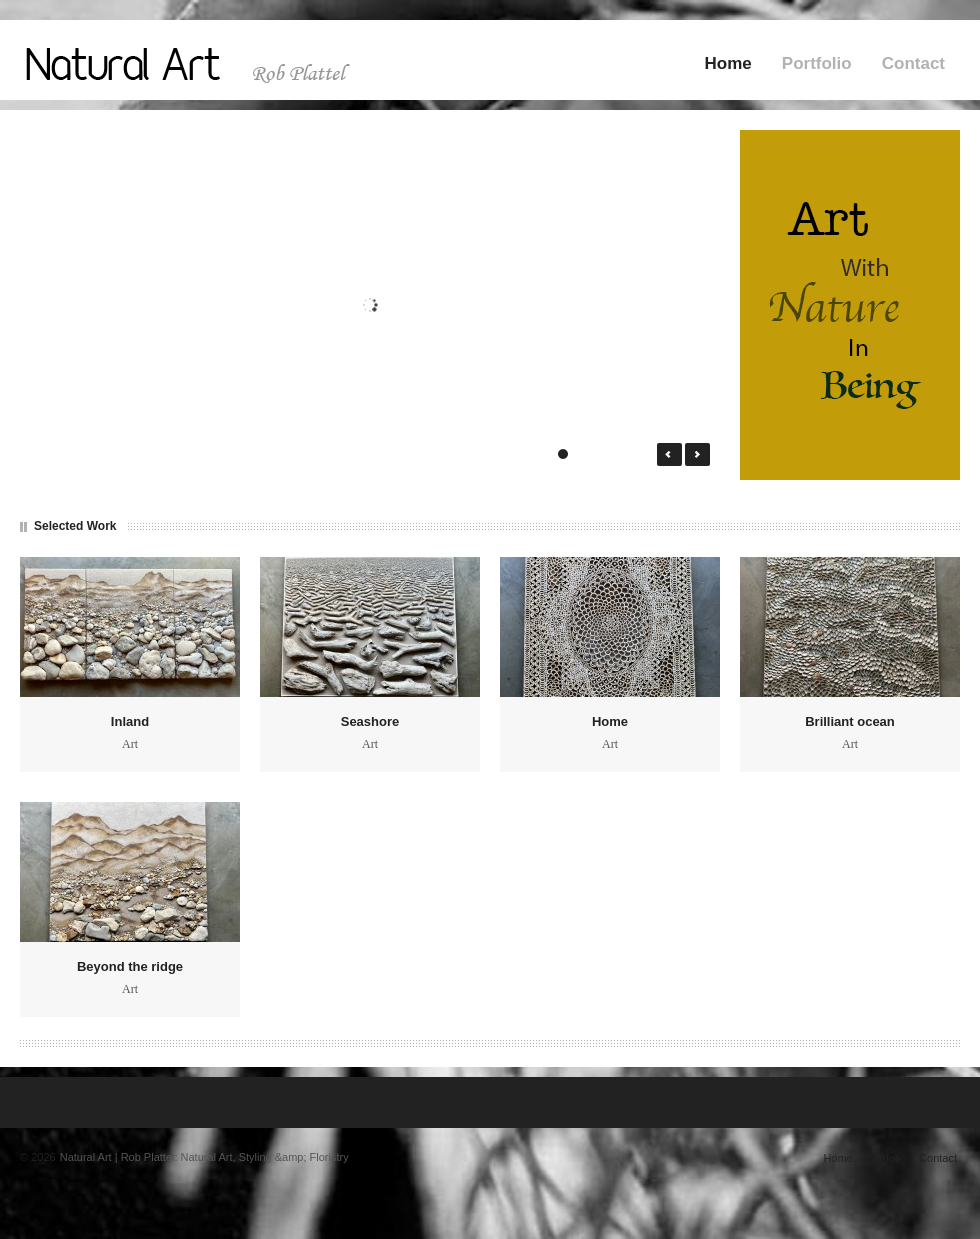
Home (728, 63)
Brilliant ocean (850, 721)
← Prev (669, 454)
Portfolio (817, 63)
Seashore (370, 721)
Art (130, 744)
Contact (913, 63)
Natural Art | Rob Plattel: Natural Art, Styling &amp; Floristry (204, 1157)
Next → (697, 454)
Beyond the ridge (130, 966)
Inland (130, 721)
